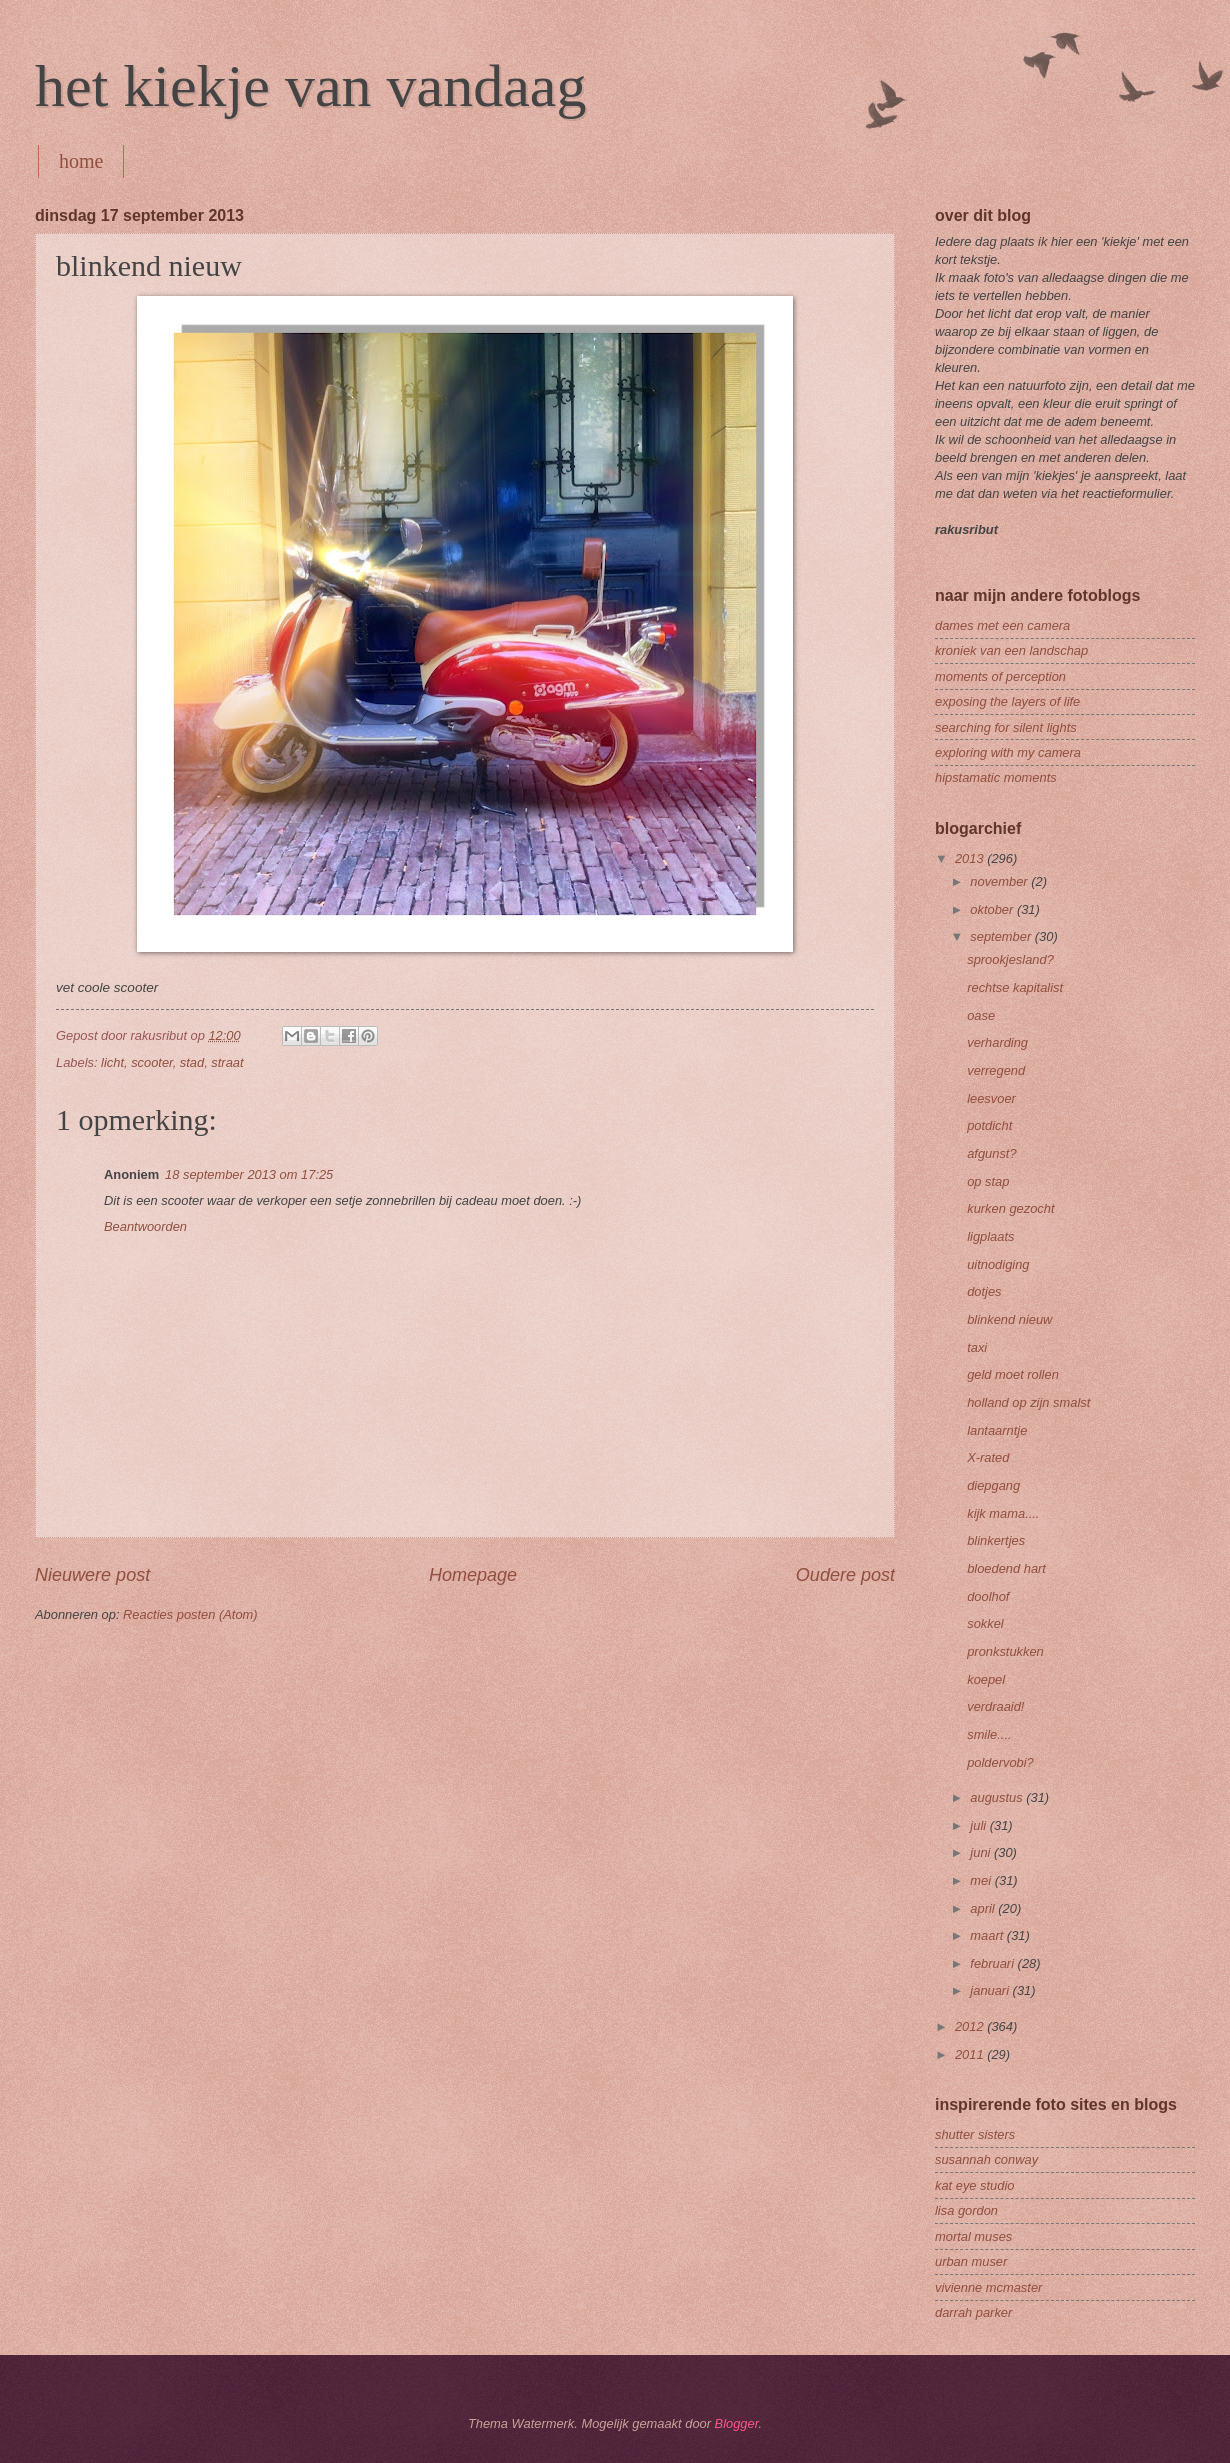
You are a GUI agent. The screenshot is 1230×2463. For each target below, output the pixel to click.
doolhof (988, 1596)
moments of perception (1000, 676)
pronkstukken (1005, 1651)
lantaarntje (997, 1430)
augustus (998, 1797)
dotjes (984, 1291)
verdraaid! (995, 1706)
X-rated (988, 1457)
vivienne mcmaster (988, 2287)
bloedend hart (1006, 1568)
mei (982, 1880)
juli (979, 1825)
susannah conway (986, 2159)
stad (192, 1062)
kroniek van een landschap (1011, 650)
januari (991, 1990)
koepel (986, 1679)
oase (981, 1015)
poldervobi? (1000, 1762)
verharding (997, 1042)
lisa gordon (966, 2210)
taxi (977, 1347)
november (1000, 881)
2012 (971, 2026)
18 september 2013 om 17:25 (249, 1174)
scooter (152, 1062)
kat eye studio (974, 2185)
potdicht (989, 1125)
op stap (988, 1181)
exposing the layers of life (1007, 701)
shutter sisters (975, 2134)
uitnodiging (998, 1264)
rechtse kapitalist (1015, 987)
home (81, 161)
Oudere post (845, 1575)
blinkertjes (996, 1540)
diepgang (993, 1485)
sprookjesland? (1010, 959)
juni (982, 1852)
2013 (971, 858)
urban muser (971, 2261)
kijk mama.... (1003, 1513)
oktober (993, 909)
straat (227, 1062)
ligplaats (990, 1236)
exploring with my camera (1008, 752)
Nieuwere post (92, 1575)
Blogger (737, 2423)
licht (112, 1062)
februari (993, 1963)
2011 (971, 2054)
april (984, 1908)
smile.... (989, 1734)
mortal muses (973, 2236)
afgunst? (991, 1153)
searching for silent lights (1006, 727)
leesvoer (991, 1098)
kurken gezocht (1010, 1208)
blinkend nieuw (1009, 1319)
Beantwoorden (145, 1226)
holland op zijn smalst (1028, 1402)
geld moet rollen (1013, 1374)
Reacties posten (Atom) (190, 1614)
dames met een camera (1002, 625)
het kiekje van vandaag (310, 86)
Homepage (473, 1575)
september (1002, 936)
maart (988, 1935)
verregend (996, 1070)
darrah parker (973, 2312)
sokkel (985, 1623)
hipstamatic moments (996, 777)
